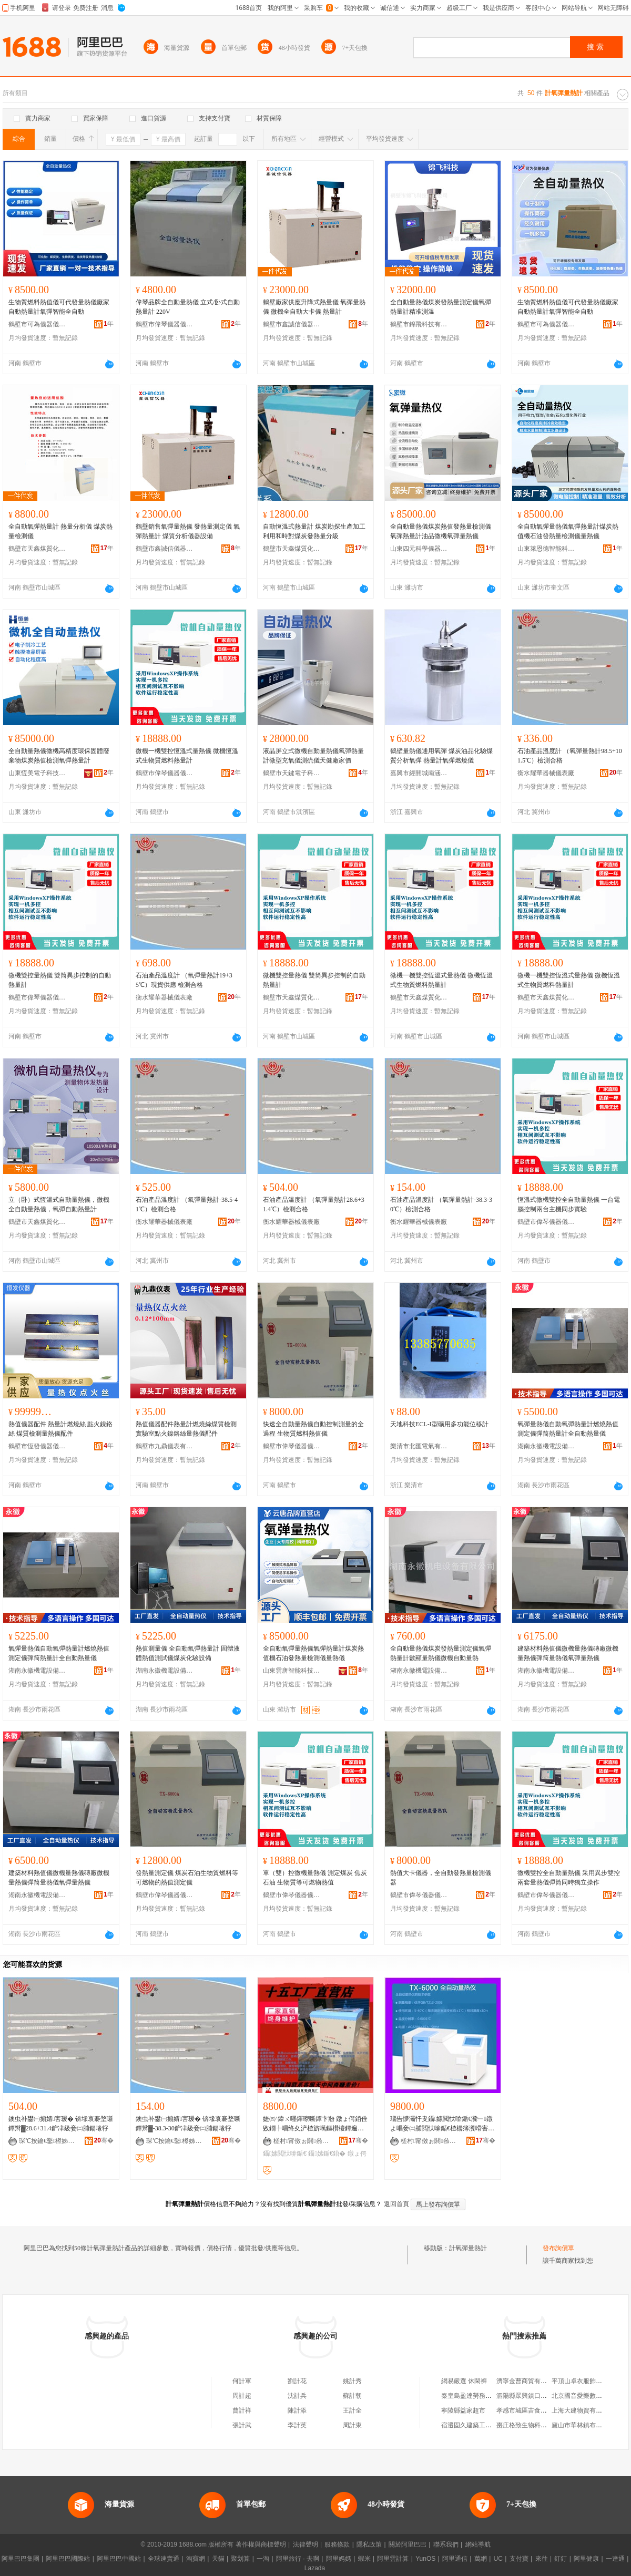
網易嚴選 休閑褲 (464, 2381)
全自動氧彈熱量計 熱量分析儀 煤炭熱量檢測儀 (60, 531)
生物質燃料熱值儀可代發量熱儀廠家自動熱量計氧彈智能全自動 (58, 306)
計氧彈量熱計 (468, 2248)
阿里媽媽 (338, 2558)
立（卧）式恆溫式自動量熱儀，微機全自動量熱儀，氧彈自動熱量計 (58, 1204)
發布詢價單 (558, 2248)
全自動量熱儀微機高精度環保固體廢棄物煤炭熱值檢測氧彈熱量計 (58, 755)
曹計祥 (241, 2410)
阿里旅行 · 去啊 (297, 2558)
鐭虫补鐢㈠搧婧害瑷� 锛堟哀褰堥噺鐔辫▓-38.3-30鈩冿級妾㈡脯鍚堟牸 (188, 2123)
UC (498, 2558)
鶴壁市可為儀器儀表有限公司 (37, 324)
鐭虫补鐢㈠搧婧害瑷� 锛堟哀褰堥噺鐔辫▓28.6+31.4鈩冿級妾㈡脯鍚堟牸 (60, 2123)
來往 (541, 2558)
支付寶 (519, 2558)
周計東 (352, 2425)
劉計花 (297, 2381)
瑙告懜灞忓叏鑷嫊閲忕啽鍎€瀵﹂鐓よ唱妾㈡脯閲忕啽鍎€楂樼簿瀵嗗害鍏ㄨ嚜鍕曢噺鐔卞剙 (442, 2124)
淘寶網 (195, 2558)
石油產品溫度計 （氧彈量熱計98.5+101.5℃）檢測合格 (569, 755)
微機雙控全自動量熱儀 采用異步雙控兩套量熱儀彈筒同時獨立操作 (568, 1877)
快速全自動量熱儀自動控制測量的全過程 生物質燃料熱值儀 (313, 1428)
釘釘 (560, 2558)
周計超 (241, 2395)
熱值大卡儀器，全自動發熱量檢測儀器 (440, 1877)
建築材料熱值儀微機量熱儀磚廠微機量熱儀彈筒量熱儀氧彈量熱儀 (567, 1653)
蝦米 (364, 2558)
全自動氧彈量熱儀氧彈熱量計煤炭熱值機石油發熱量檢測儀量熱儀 (567, 531)
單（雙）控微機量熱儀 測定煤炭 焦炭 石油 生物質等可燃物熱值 (315, 1877)
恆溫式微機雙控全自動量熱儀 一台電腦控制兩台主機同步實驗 (568, 1204)
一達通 (615, 2558)
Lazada (314, 2568)
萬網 (480, 2558)
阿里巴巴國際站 (68, 2558)
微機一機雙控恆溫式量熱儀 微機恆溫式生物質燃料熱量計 (187, 755)
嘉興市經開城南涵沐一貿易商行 (419, 773)
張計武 (241, 2425)
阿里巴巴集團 (20, 2558)
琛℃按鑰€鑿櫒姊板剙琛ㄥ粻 (48, 2141)
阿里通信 (454, 2558)
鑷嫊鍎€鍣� (326, 2153)
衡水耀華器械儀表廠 (545, 773)
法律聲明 (305, 2544)
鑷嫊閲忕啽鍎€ (285, 2153)
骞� (104, 2140)
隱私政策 (369, 2544)
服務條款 (337, 2544)
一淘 (263, 2558)
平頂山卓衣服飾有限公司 (586, 2381)
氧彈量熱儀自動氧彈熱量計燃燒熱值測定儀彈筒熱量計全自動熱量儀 (567, 1428)
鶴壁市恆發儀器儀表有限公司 (37, 1446)
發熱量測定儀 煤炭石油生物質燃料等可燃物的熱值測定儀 (187, 1877)
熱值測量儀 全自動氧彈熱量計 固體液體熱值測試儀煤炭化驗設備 (188, 1653)
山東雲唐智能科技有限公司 (292, 1670)
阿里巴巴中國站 (119, 2558)
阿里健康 (586, 2558)
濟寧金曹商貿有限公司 (527, 2381)
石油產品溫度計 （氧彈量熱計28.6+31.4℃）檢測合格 (313, 1204)
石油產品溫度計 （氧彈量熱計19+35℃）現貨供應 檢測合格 (184, 980)
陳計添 (297, 2410)
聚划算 (240, 2558)
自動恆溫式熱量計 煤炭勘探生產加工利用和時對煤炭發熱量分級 (314, 531)
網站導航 (478, 2544)
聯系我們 (446, 2544)
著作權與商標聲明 (261, 2544)
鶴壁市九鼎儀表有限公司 (165, 1446)
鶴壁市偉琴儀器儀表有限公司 (165, 324)
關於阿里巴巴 (407, 2544)
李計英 (297, 2425)
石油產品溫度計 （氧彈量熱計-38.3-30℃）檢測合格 (441, 1204)
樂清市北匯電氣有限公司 (419, 1446)
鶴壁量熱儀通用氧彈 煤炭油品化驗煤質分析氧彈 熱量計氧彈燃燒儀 (441, 755)
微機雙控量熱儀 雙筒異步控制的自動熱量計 (59, 980)
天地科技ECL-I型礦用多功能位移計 (439, 1424)
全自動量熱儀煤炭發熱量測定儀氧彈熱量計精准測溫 (440, 306)
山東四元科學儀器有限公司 (419, 548)
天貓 (218, 2558)
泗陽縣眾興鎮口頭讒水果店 (534, 2395)
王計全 (352, 2410)
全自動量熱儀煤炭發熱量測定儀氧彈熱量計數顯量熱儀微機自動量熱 (440, 1653)
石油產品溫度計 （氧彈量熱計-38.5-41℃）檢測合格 (187, 1204)
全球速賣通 (163, 2558)
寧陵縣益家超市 (463, 2410)
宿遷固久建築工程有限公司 (479, 2425)
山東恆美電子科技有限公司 (37, 773)
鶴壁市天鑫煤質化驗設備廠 (37, 548)
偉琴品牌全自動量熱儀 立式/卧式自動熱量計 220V (188, 306)
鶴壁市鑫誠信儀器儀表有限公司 (292, 324)
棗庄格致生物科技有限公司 (534, 2425)
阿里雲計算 (393, 2558)
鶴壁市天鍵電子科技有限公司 (292, 773)
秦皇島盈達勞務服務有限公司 (482, 2395)
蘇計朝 (352, 2395)
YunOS (425, 2558)
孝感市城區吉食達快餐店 (531, 2410)
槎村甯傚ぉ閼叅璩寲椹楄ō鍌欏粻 (302, 2141)
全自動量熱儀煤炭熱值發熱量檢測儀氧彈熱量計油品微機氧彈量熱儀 (440, 531)
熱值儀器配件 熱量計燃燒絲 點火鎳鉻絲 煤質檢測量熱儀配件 (60, 1428)
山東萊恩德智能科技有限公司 (546, 548)
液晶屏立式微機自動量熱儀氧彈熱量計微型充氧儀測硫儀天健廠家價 (313, 755)
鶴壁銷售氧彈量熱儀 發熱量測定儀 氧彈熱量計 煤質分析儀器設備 (188, 531)
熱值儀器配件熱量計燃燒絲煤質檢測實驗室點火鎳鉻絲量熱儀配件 (186, 1428)
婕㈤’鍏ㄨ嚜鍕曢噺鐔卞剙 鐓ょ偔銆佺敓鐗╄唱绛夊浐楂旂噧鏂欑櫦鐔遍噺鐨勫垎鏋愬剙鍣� (315, 2124)
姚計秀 (352, 2381)
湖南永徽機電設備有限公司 (546, 1446)
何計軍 (241, 2381)
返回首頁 (396, 2204)
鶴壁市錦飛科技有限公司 (419, 324)
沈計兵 (297, 2395)
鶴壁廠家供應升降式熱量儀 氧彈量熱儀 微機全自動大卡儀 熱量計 (314, 306)
